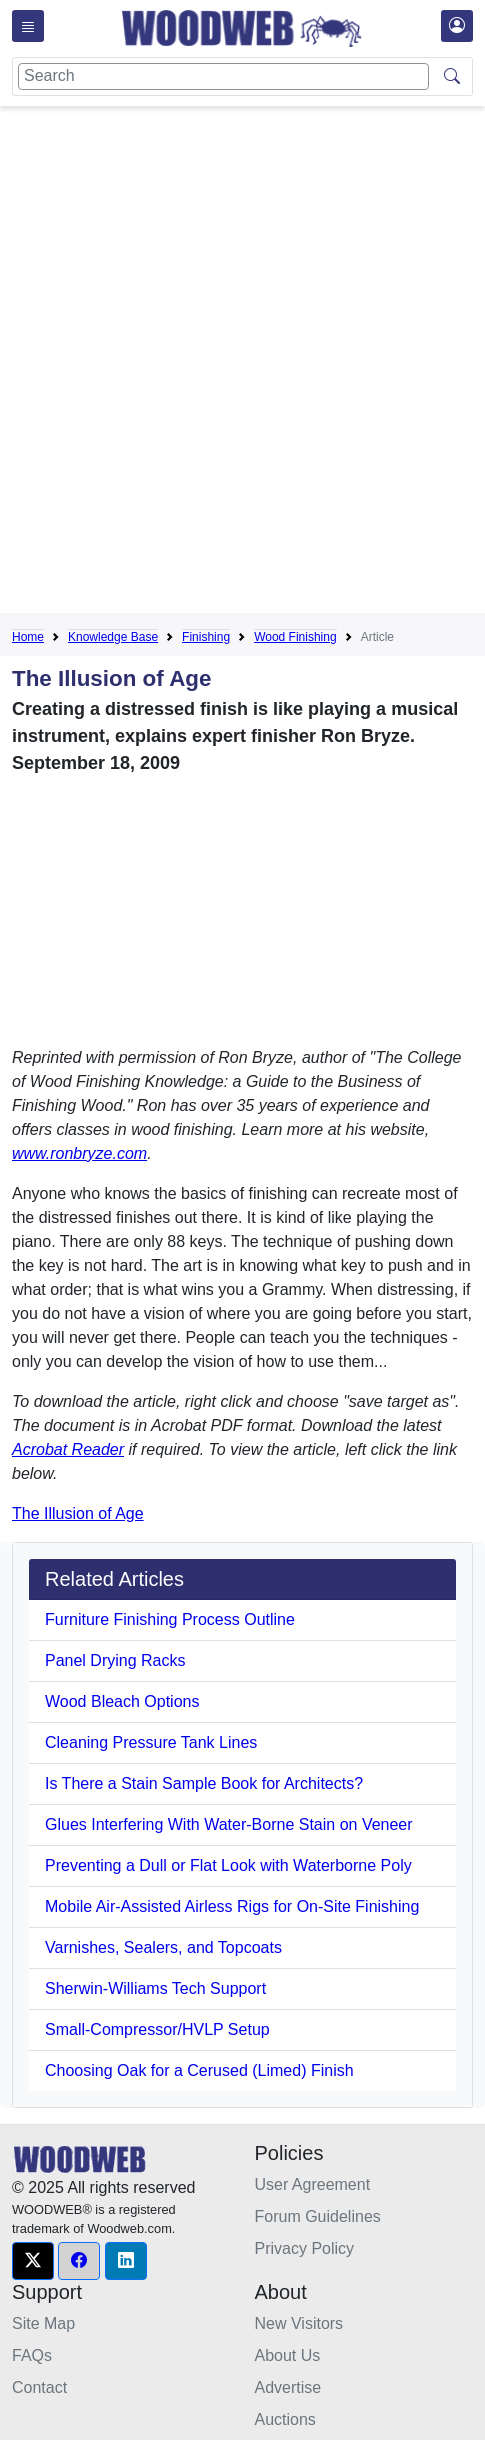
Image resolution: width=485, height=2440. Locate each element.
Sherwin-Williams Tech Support (155, 1988)
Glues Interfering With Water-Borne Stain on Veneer (229, 1824)
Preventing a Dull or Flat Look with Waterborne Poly (228, 1865)
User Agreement (313, 2184)
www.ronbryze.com (79, 1153)
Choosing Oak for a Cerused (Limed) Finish (199, 2070)
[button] (33, 2261)
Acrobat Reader (68, 1449)
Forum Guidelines (318, 2216)
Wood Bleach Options (122, 1701)
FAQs (32, 2355)
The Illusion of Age (78, 1513)
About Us (288, 2355)
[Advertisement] (242, 363)
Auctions (285, 2419)
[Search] (223, 76)
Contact (39, 2387)
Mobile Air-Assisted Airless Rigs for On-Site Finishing (232, 1906)
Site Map (43, 2323)
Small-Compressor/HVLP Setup (157, 2029)
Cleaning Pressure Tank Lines (151, 1742)
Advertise (288, 2387)
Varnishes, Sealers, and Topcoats (163, 1947)
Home (28, 637)
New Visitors (299, 2323)
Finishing (206, 637)
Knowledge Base (113, 637)
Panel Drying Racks (115, 1660)
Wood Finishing (295, 637)
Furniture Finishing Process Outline (170, 1619)
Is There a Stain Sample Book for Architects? (204, 1783)
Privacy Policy (305, 2248)
